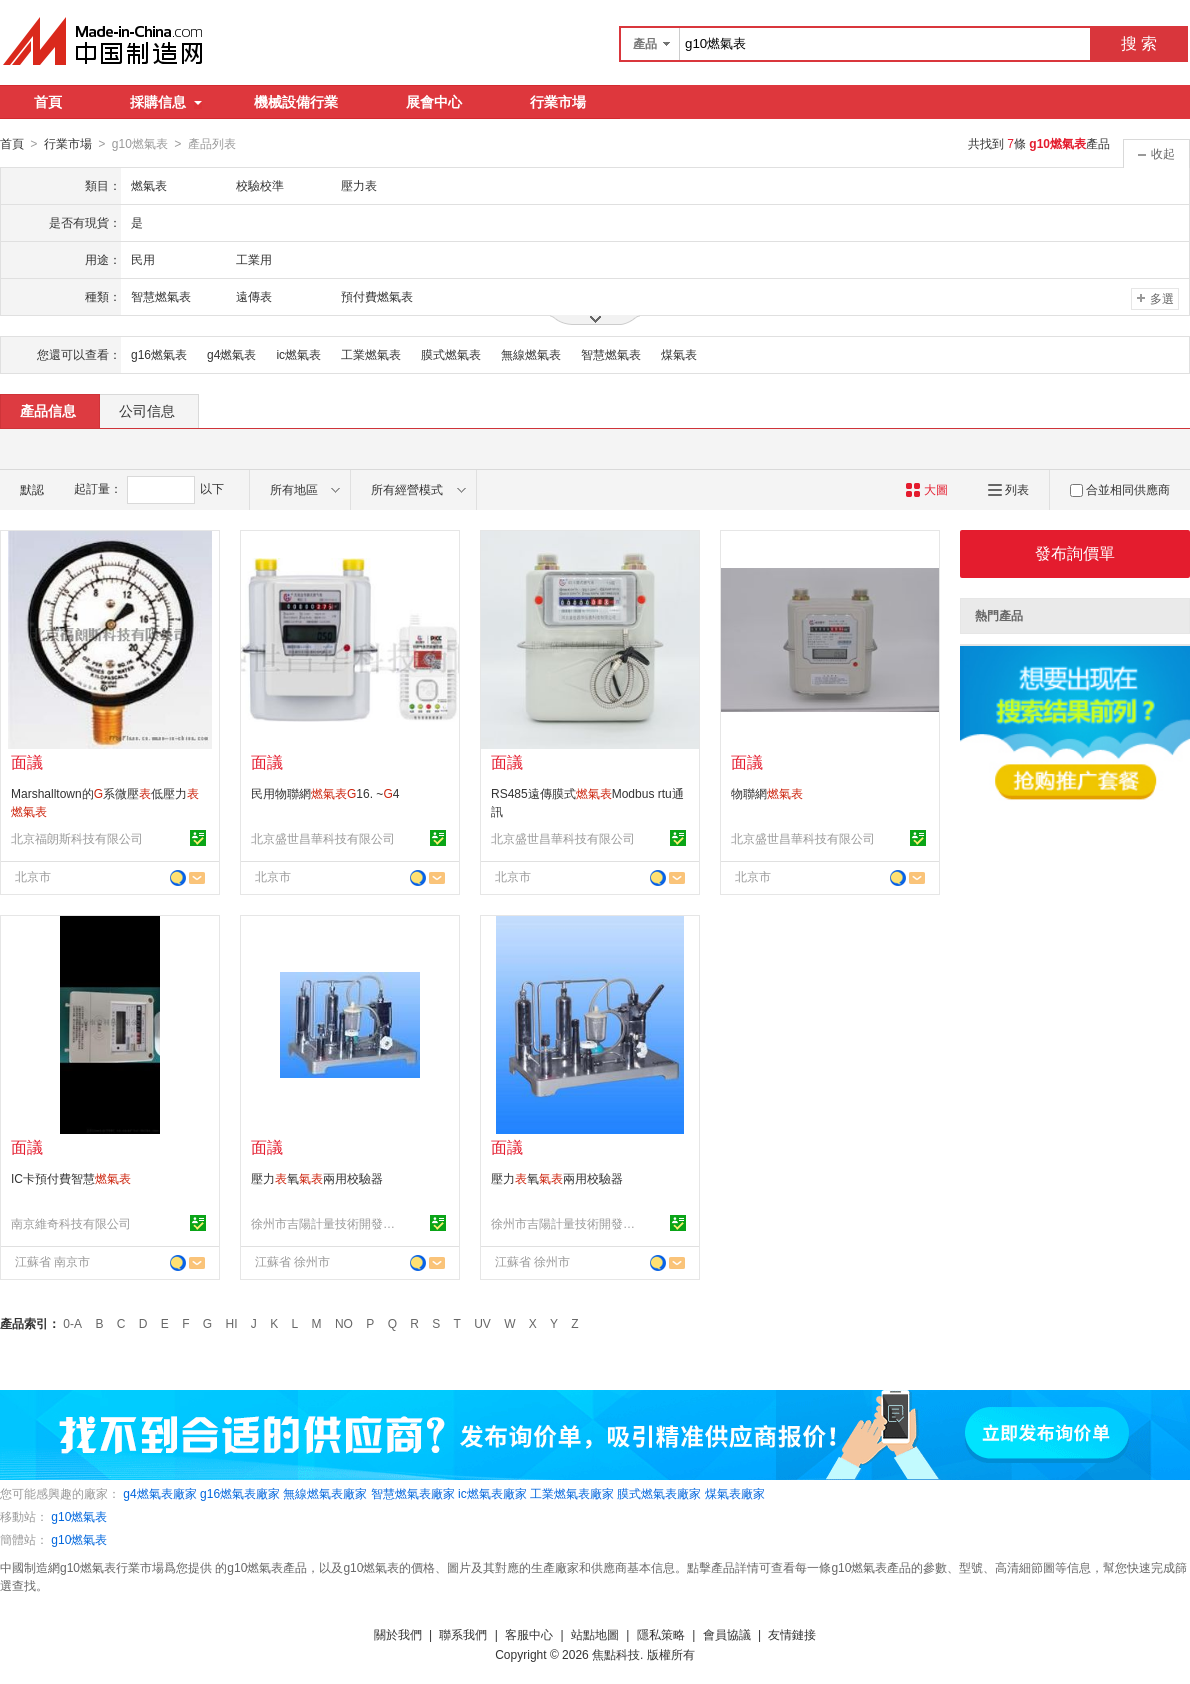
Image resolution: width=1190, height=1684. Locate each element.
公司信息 (147, 410)
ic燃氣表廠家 (492, 1493)
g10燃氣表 (79, 1516)
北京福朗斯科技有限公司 (77, 838)
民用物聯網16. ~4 (325, 793)
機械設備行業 (296, 102)
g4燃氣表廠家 (159, 1493)
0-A (72, 1323)
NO (344, 1323)
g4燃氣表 (231, 354)
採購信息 (166, 102)
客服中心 (529, 1634)
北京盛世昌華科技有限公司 (323, 838)
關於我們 (398, 1634)
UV (482, 1323)
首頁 (48, 102)
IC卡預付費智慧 (71, 1178)
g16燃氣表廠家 (240, 1493)
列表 (1008, 489)
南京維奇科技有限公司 (71, 1223)
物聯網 (767, 793)
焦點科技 (616, 1654)
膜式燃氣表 (451, 354)
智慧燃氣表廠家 (413, 1493)
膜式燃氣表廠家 (659, 1493)
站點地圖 (595, 1634)
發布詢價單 (1075, 552)
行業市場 (558, 102)
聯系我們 (463, 1634)
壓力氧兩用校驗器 (317, 1178)
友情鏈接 (792, 1634)
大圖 (926, 489)
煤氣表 (679, 354)
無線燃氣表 (531, 354)
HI (232, 1323)
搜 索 (1139, 43)
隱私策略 (661, 1634)
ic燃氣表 (298, 354)
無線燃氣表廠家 (325, 1493)
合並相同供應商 (1120, 489)
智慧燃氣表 (611, 354)
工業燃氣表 (371, 354)
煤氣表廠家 (735, 1493)
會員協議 (727, 1634)
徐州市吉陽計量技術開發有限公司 (326, 1223)
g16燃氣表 (159, 354)
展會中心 (434, 102)
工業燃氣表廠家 (572, 1493)
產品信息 (48, 410)
